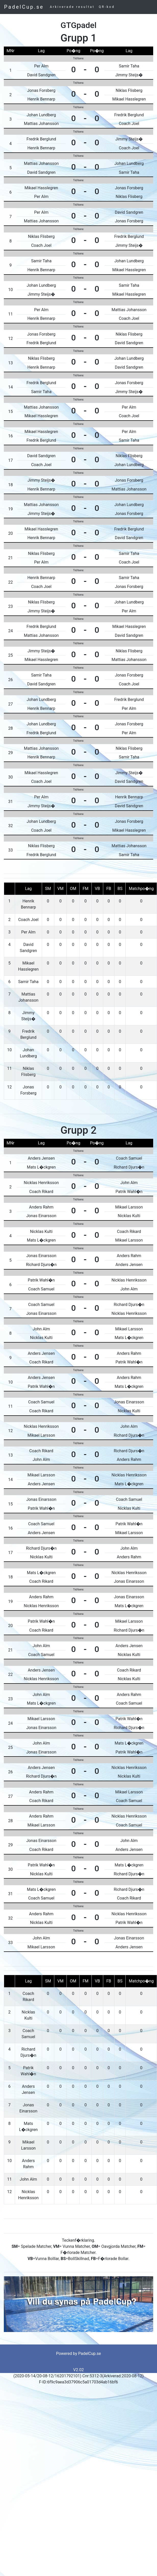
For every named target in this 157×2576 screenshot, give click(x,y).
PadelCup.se (24, 7)
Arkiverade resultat (72, 7)
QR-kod (107, 7)
